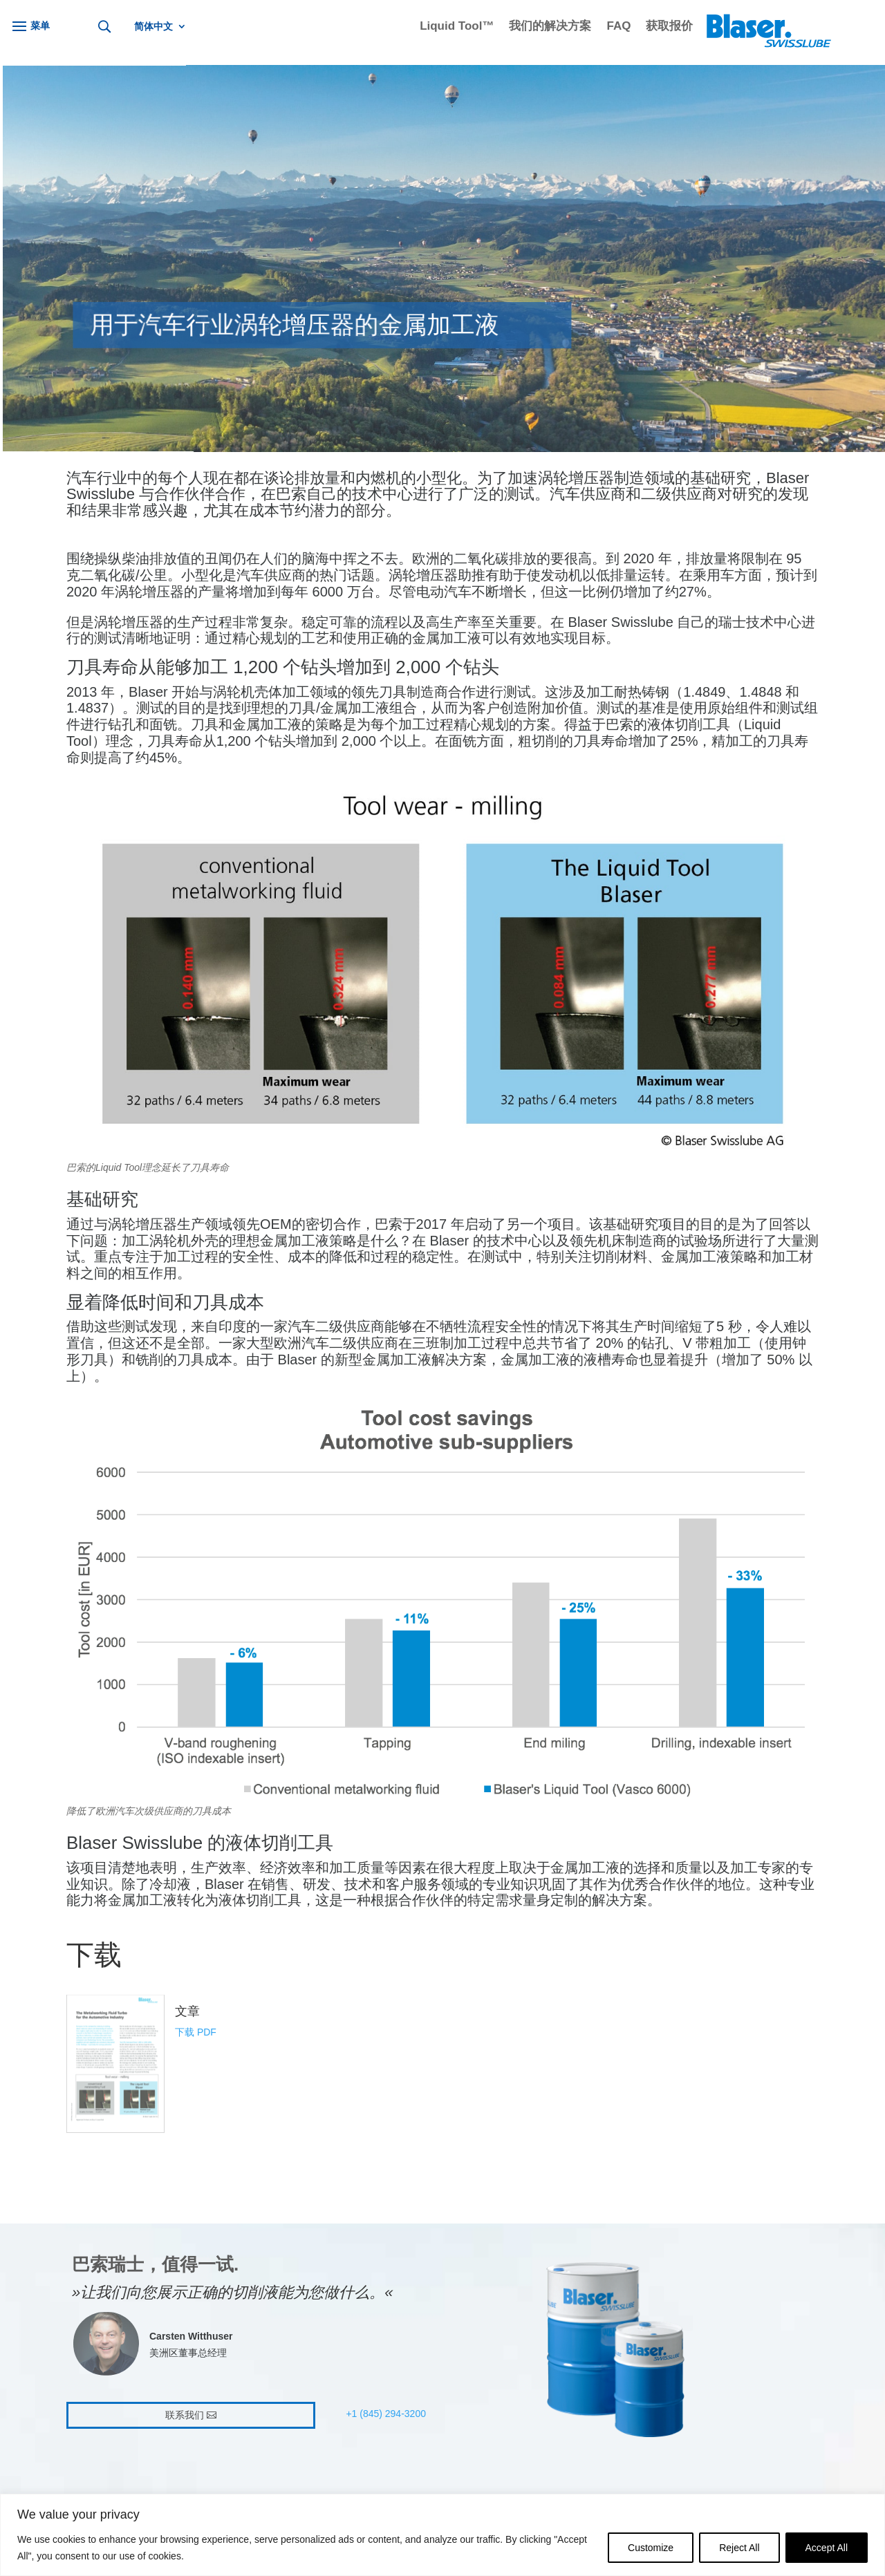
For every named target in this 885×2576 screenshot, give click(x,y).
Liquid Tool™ (457, 26)
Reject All (739, 2547)
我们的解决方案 (550, 26)
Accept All (826, 2547)
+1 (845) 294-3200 (386, 2413)
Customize (650, 2547)
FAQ (618, 26)
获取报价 (669, 26)
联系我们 (184, 2414)
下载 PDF (195, 2032)
